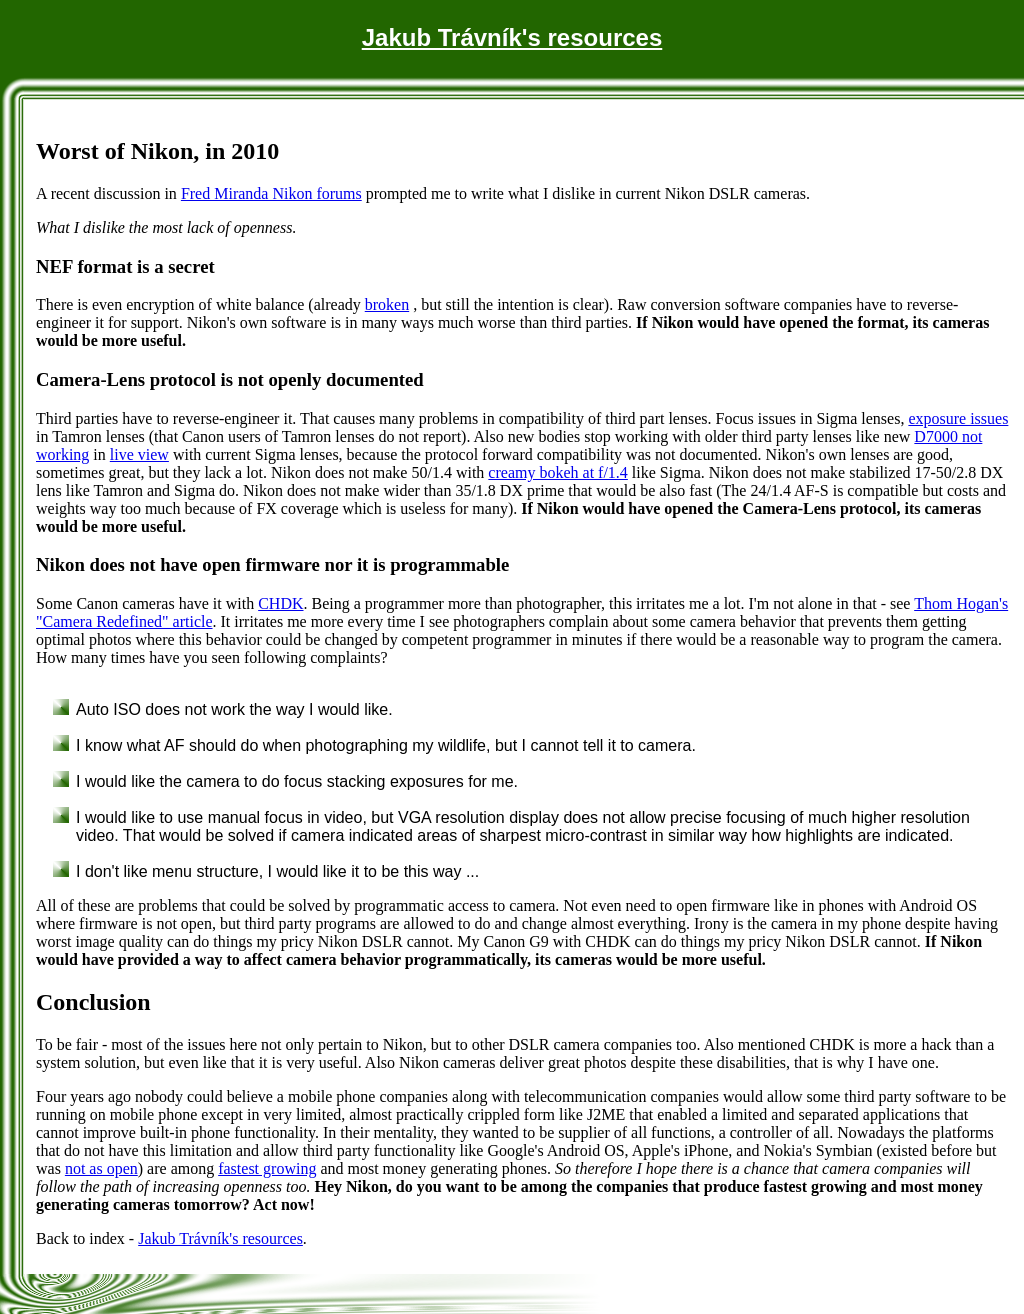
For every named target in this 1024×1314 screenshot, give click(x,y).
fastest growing (267, 1168)
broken (387, 304)
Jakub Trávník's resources (512, 37)
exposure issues (958, 418)
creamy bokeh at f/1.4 (558, 472)
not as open (101, 1168)
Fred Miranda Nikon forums (271, 193)
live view (139, 454)
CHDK (280, 603)
